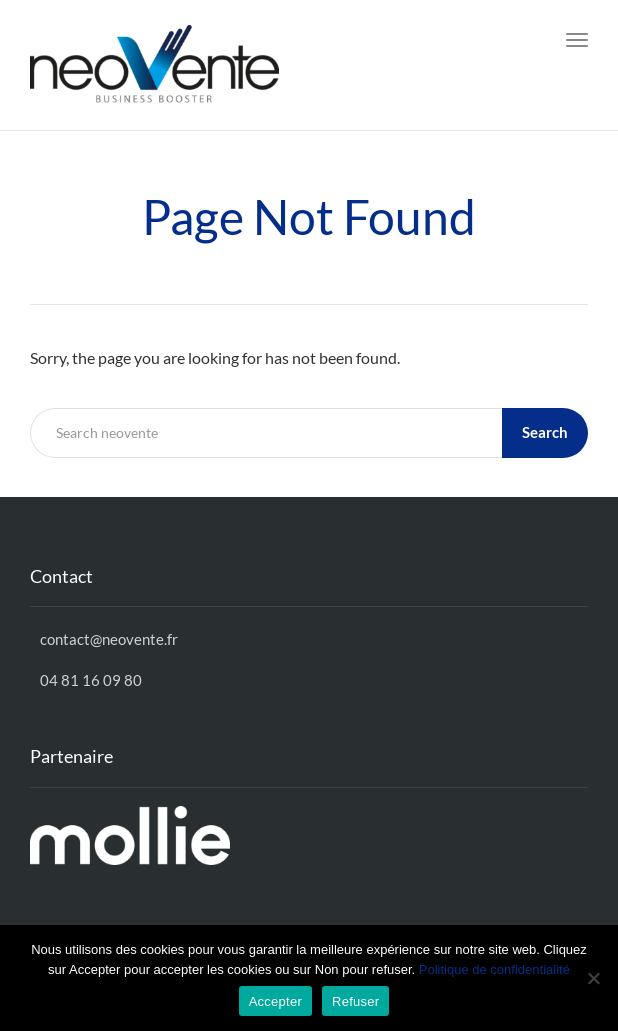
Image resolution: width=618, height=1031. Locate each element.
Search (545, 432)
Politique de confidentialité (494, 969)
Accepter (275, 1001)
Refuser (355, 1001)
